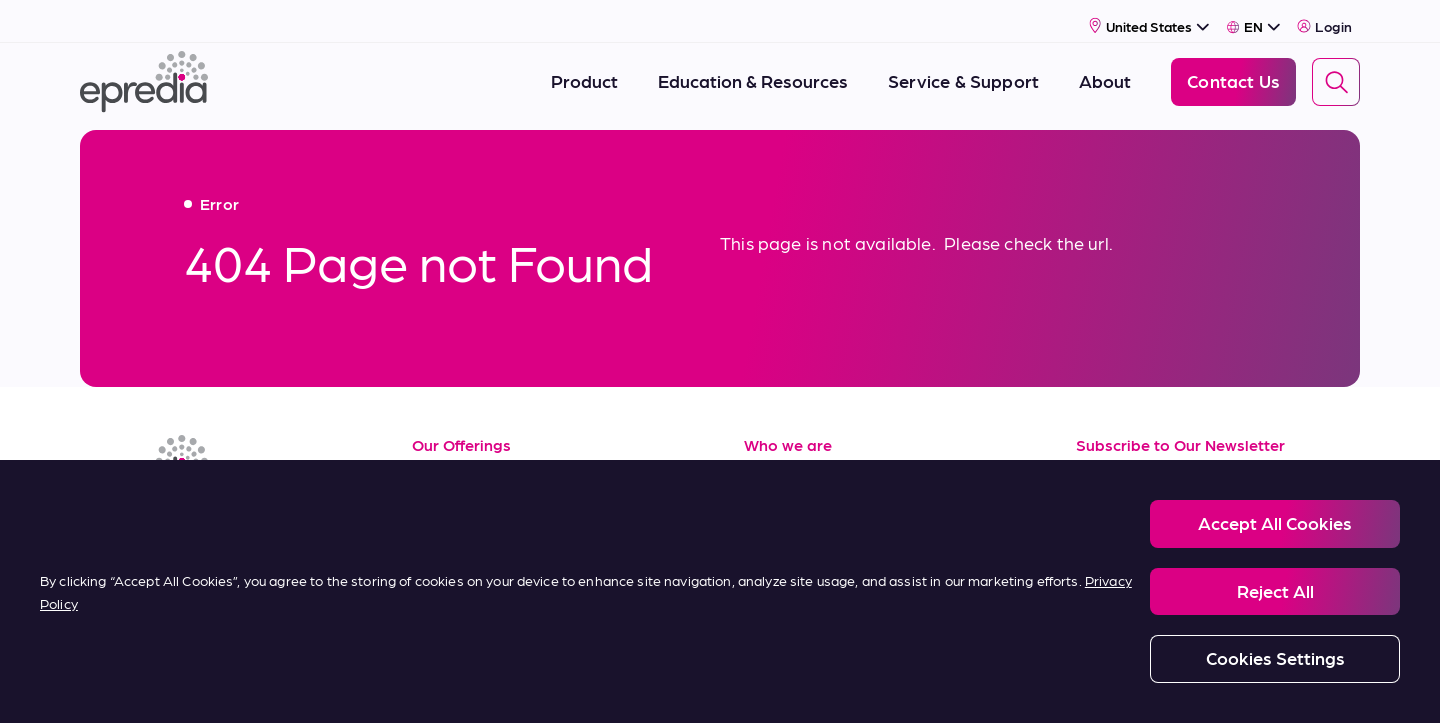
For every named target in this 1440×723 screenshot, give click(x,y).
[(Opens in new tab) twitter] (244, 522)
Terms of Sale (467, 554)
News (766, 554)
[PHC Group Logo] (113, 685)
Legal (275, 684)
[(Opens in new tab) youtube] (196, 522)
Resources (455, 465)
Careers (776, 510)
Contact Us (790, 599)
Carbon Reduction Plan (962, 684)
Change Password (1114, 684)
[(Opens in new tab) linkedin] (100, 522)
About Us (782, 465)
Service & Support (485, 510)
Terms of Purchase (488, 599)
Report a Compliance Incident (780, 684)
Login (1324, 17)
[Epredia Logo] (144, 72)
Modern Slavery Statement (588, 684)
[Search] (1336, 73)
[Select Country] (1149, 16)
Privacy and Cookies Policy (403, 684)
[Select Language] (1253, 17)
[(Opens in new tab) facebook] (148, 522)
